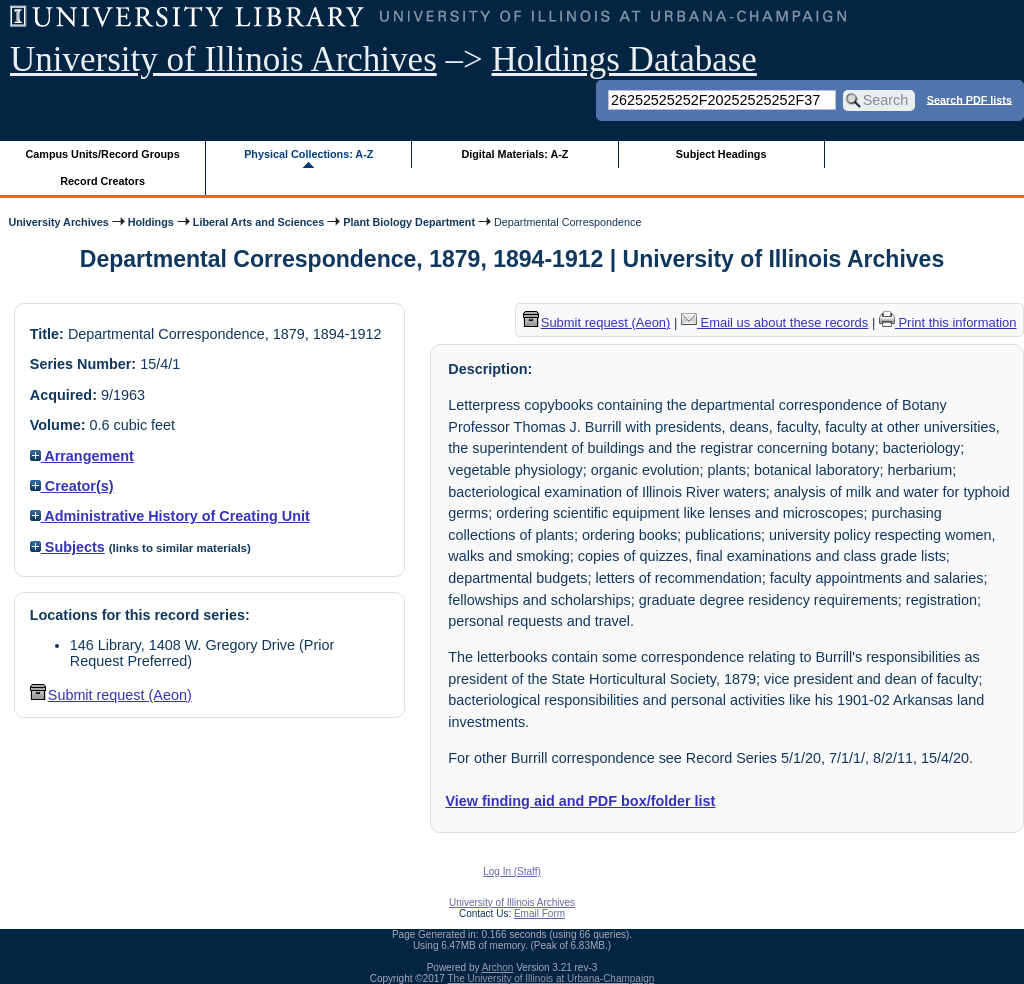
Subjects (67, 547)
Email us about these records (774, 322)
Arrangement (82, 456)
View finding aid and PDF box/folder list (580, 801)
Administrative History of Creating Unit (170, 516)
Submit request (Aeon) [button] (111, 695)
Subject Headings (721, 154)
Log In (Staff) (512, 871)
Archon (498, 967)
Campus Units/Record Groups (103, 154)
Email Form (539, 913)
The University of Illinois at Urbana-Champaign (551, 978)
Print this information (948, 322)
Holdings (151, 222)
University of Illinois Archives (223, 59)
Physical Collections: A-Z (308, 154)
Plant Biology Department (409, 222)
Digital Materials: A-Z (514, 154)
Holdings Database (624, 59)
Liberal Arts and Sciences (258, 222)
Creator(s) (72, 486)
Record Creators (102, 181)
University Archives (58, 222)
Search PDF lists (969, 99)
